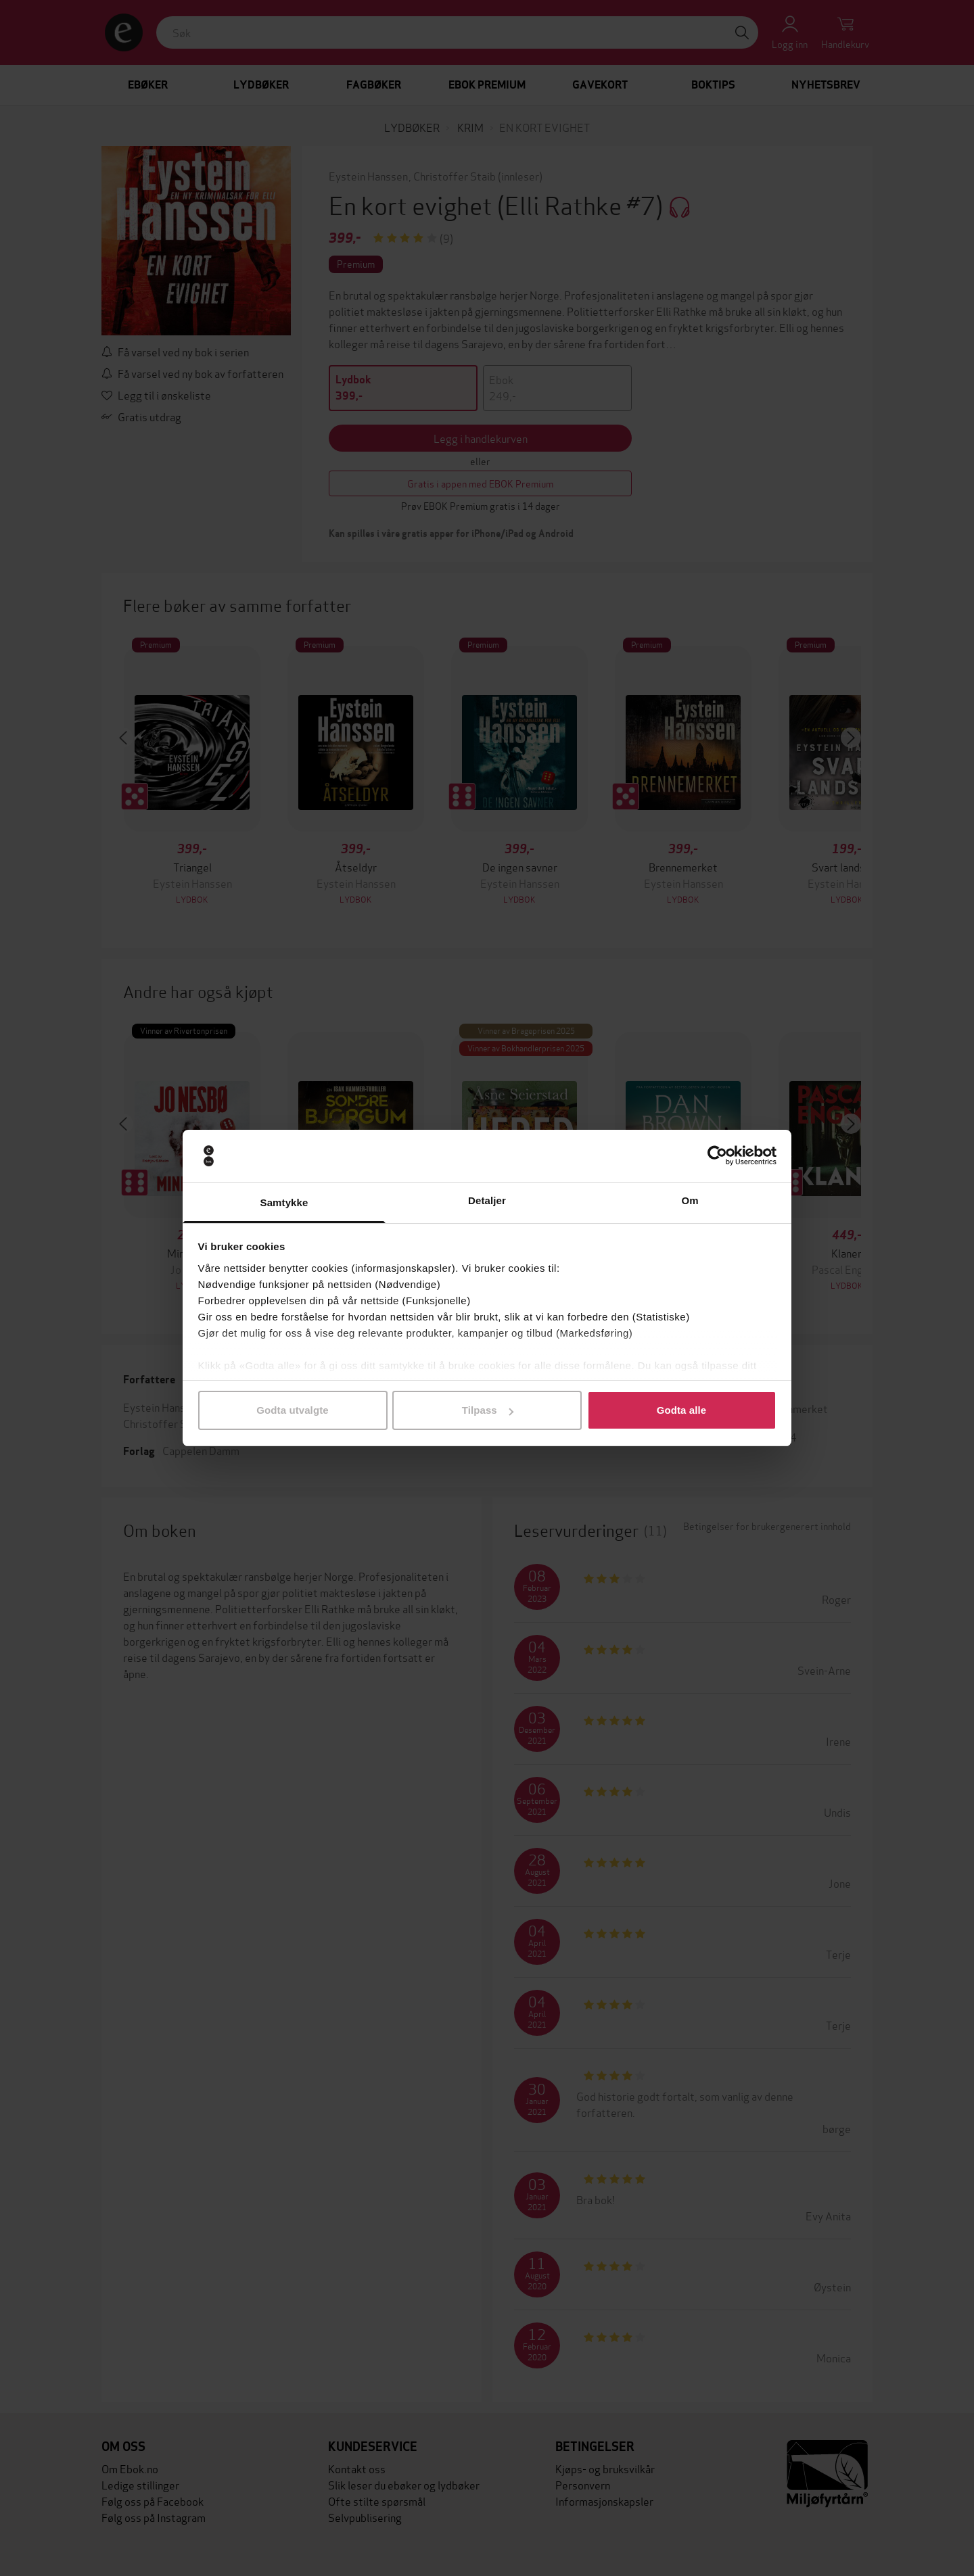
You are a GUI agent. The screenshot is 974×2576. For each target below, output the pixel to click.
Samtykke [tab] (284, 1202)
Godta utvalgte (292, 1410)
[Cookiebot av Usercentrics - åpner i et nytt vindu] (717, 1156)
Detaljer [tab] (487, 1200)
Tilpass (487, 1410)
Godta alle (682, 1410)
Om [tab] (689, 1200)
